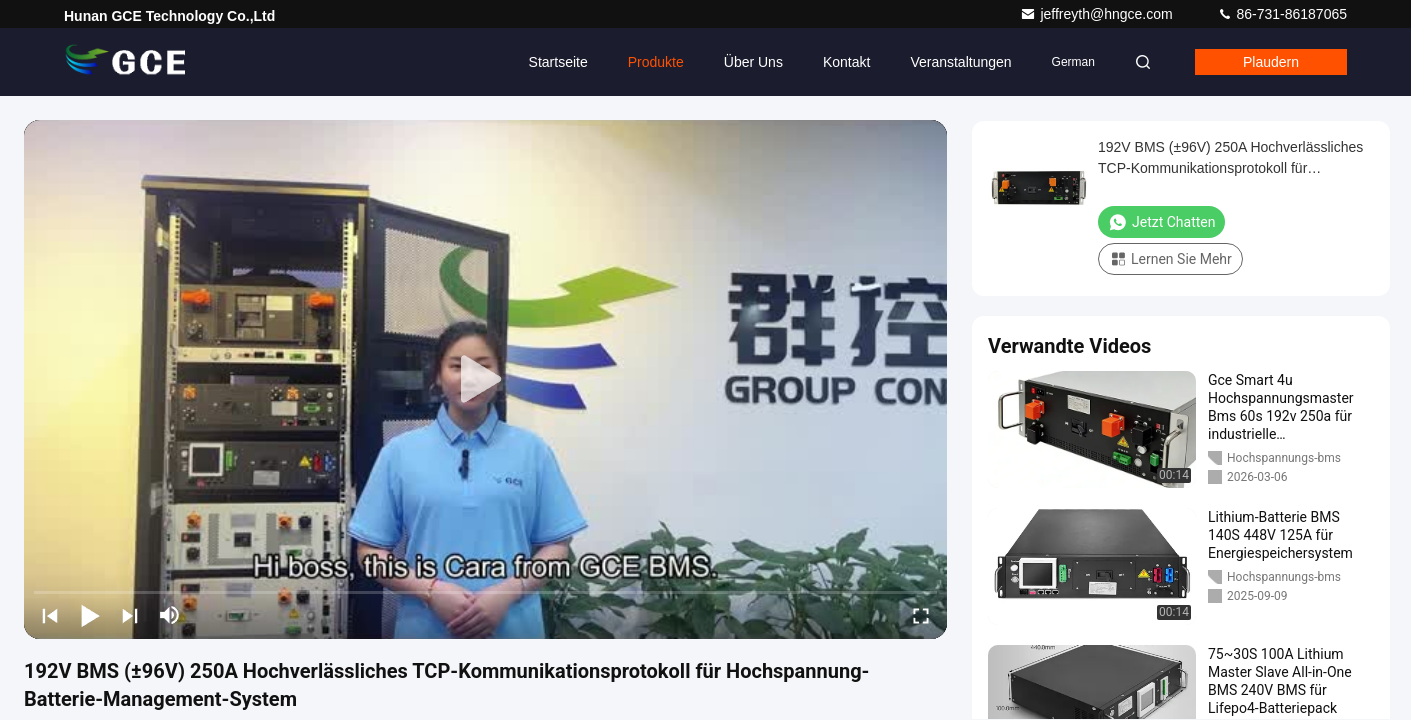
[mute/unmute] (170, 615)
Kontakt (846, 62)
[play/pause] (90, 615)
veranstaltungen (960, 62)
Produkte (656, 62)
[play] (486, 380)
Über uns (753, 62)
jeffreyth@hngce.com (1098, 14)
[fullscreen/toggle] (921, 615)
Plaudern (1271, 62)
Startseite (558, 62)
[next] (130, 615)
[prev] (50, 615)
